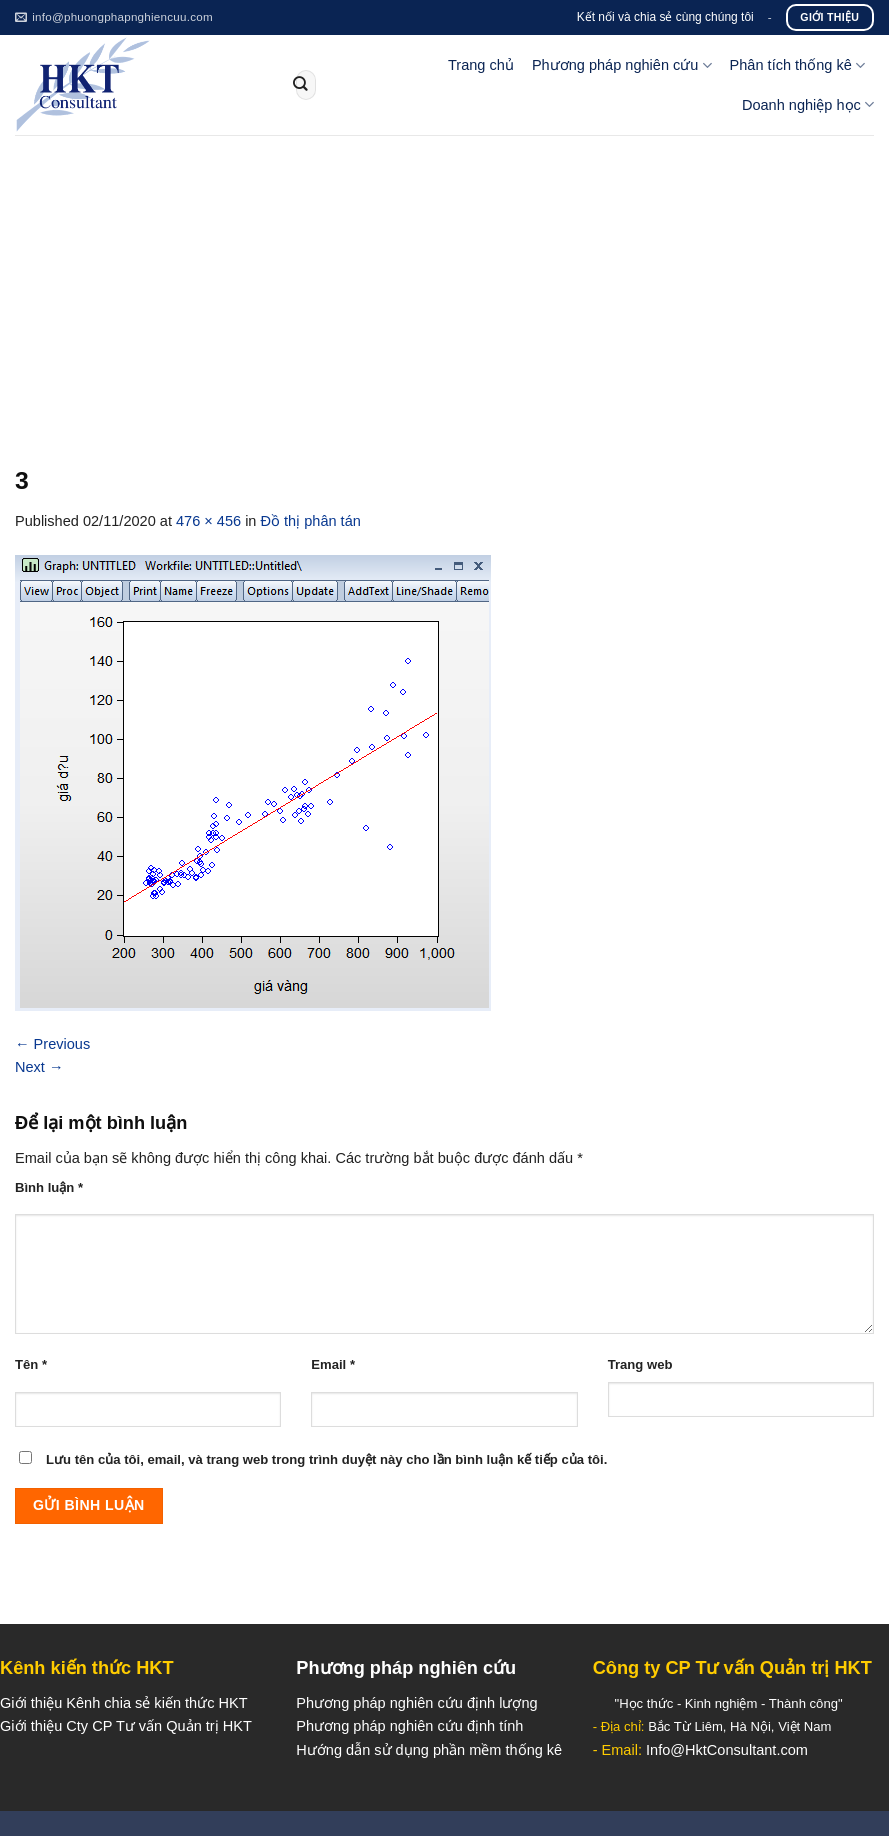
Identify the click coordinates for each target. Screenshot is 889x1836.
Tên (31, 1364)
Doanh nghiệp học (808, 104)
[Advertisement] (444, 285)
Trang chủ (481, 65)
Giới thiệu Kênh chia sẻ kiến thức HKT (124, 1703)
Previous (52, 1044)
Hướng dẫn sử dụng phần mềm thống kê (429, 1750)
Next (39, 1067)
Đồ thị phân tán (311, 521)
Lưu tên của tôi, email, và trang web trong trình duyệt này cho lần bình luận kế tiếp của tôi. (326, 1459)
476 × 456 (208, 521)
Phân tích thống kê (797, 65)
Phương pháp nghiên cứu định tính (409, 1726)
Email (333, 1364)
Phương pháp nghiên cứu (622, 65)
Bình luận (49, 1187)
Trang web (640, 1364)
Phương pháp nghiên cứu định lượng (416, 1703)
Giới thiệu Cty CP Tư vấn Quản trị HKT (126, 1726)
